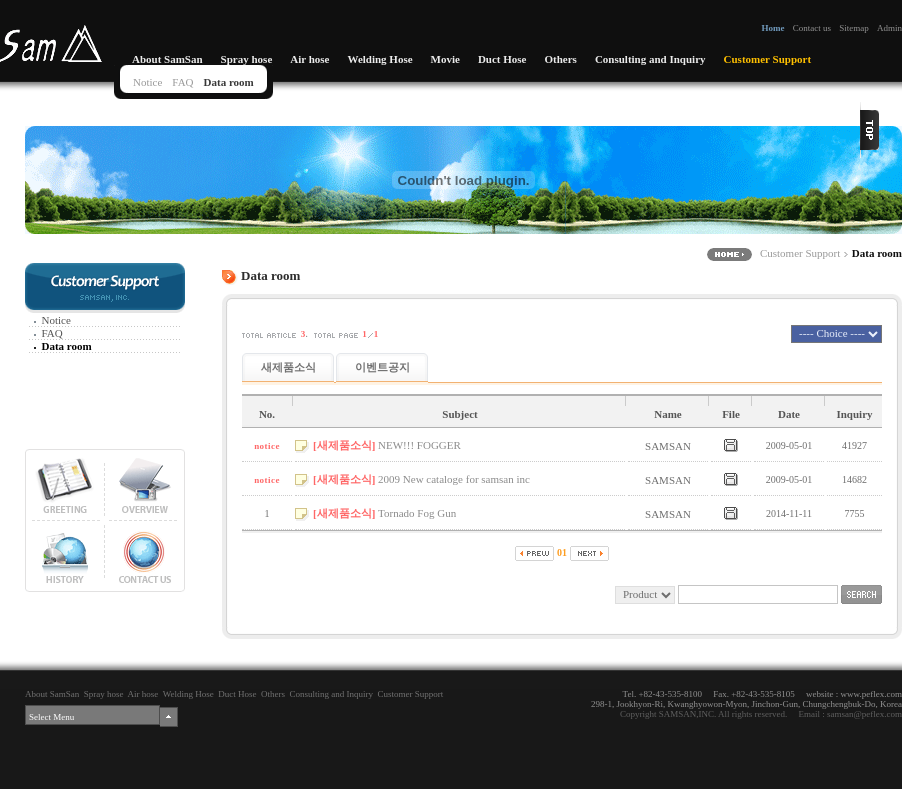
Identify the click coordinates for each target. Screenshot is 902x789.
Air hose (309, 59)
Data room (229, 82)
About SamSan (167, 59)
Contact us (812, 28)
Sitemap (854, 28)
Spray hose (247, 59)
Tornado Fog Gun (417, 513)
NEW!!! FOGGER (419, 445)
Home (772, 28)
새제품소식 (288, 367)
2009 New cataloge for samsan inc (454, 479)
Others (560, 59)
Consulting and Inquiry (650, 59)
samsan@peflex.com (864, 714)
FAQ (182, 82)
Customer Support (768, 59)
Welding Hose (379, 59)
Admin (889, 28)
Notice (147, 82)
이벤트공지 (382, 367)
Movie (445, 59)
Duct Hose (502, 59)
